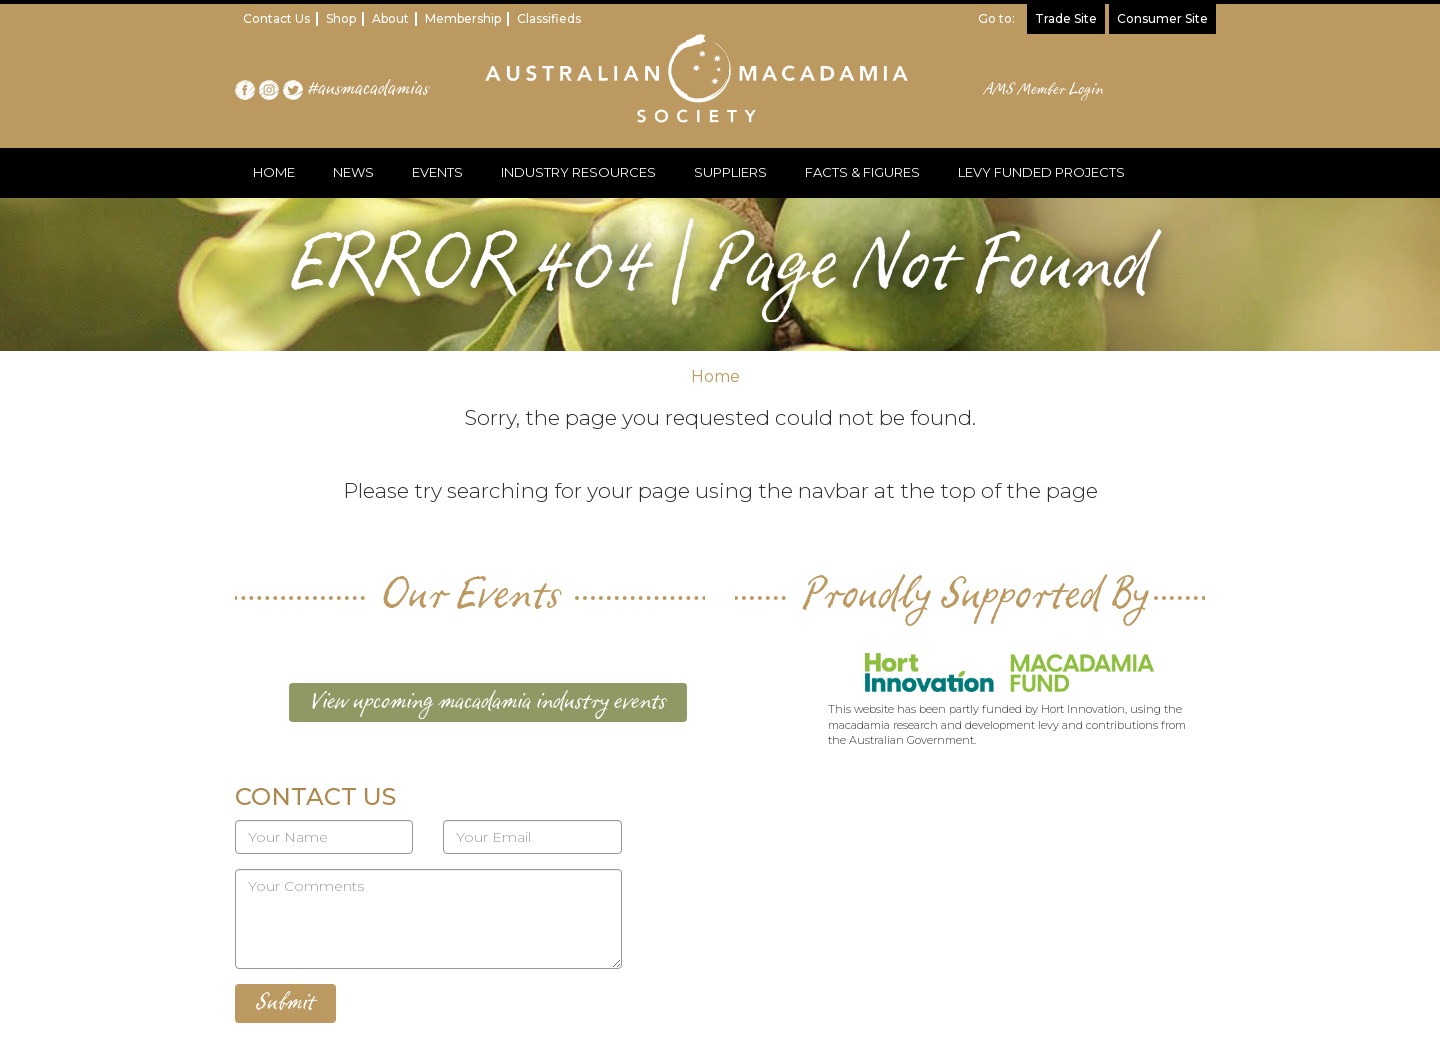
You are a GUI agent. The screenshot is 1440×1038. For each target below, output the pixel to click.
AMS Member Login (1044, 90)
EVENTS (437, 172)
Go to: (996, 18)
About (390, 18)
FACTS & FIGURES (862, 172)
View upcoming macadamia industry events (488, 702)
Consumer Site (1162, 18)
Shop (341, 18)
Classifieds (549, 18)
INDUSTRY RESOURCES (578, 172)
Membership (463, 18)
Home (715, 376)
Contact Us (276, 18)
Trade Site (1066, 18)
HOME (274, 172)
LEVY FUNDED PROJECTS (1041, 172)
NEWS (353, 172)
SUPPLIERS (730, 172)
